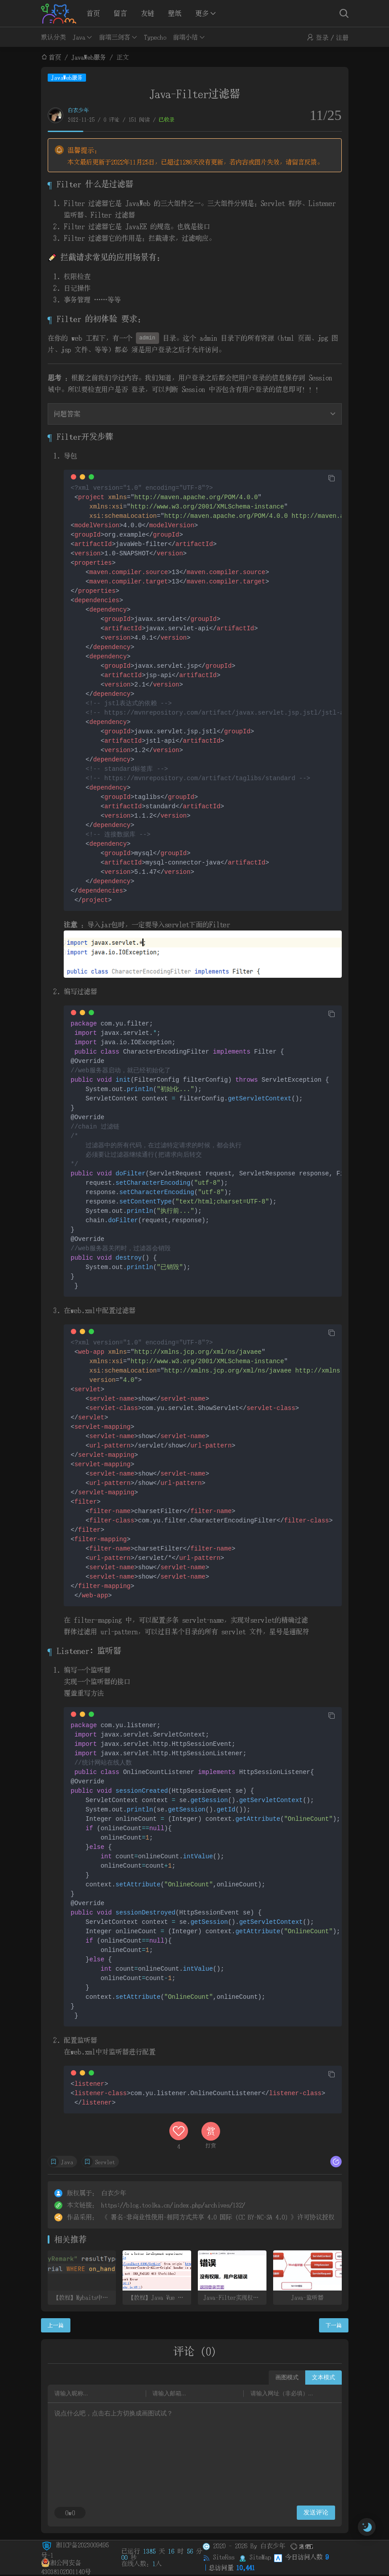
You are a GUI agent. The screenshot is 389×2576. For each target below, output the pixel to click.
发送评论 (315, 2512)
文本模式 (323, 2377)
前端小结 (185, 37)
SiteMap (260, 2557)
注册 (342, 37)
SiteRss (223, 2557)
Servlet (105, 2162)
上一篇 (56, 2325)
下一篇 (334, 2325)
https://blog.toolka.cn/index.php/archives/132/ (173, 2205)
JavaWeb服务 (88, 57)
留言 (120, 13)
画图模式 (287, 2377)
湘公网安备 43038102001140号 (66, 2562)
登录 (322, 37)
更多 (202, 13)
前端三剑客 (114, 37)
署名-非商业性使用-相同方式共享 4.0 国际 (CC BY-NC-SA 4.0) (199, 2217)
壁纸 (174, 13)
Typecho (155, 37)
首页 (93, 13)
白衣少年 (78, 110)
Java (79, 37)
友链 (147, 13)
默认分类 (53, 37)
